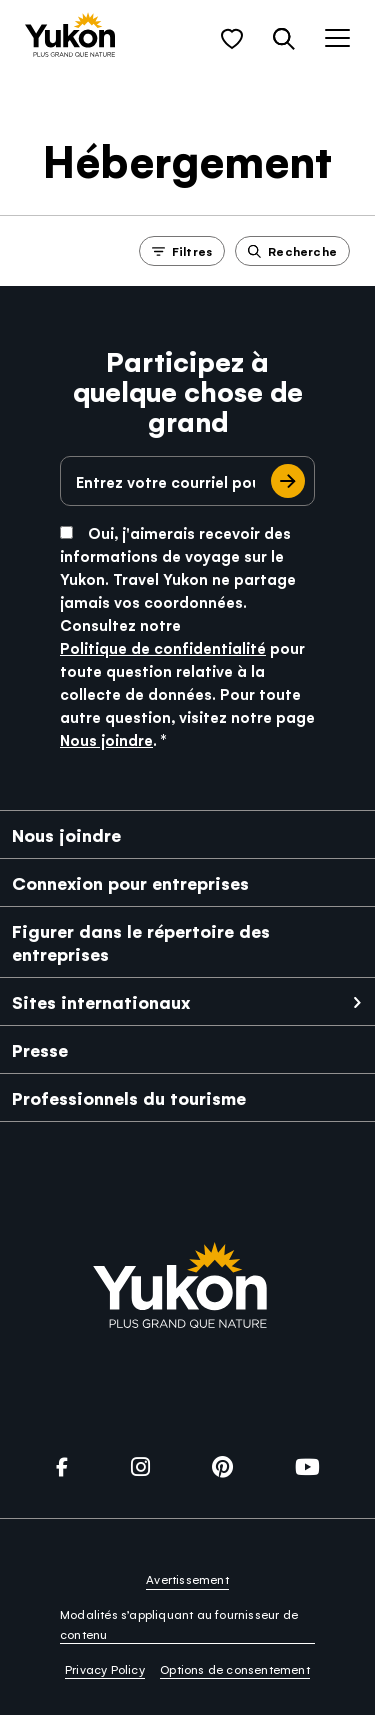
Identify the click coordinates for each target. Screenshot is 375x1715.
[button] (232, 39)
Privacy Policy (105, 1669)
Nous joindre (106, 739)
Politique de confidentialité (163, 647)
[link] (70, 36)
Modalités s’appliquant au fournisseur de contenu (179, 1624)
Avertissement (187, 1579)
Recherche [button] (292, 251)
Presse (40, 1049)
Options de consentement (235, 1669)
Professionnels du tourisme (129, 1097)
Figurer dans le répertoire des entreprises (141, 942)
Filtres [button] (182, 251)
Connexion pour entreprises (130, 882)
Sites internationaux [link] (101, 1001)
